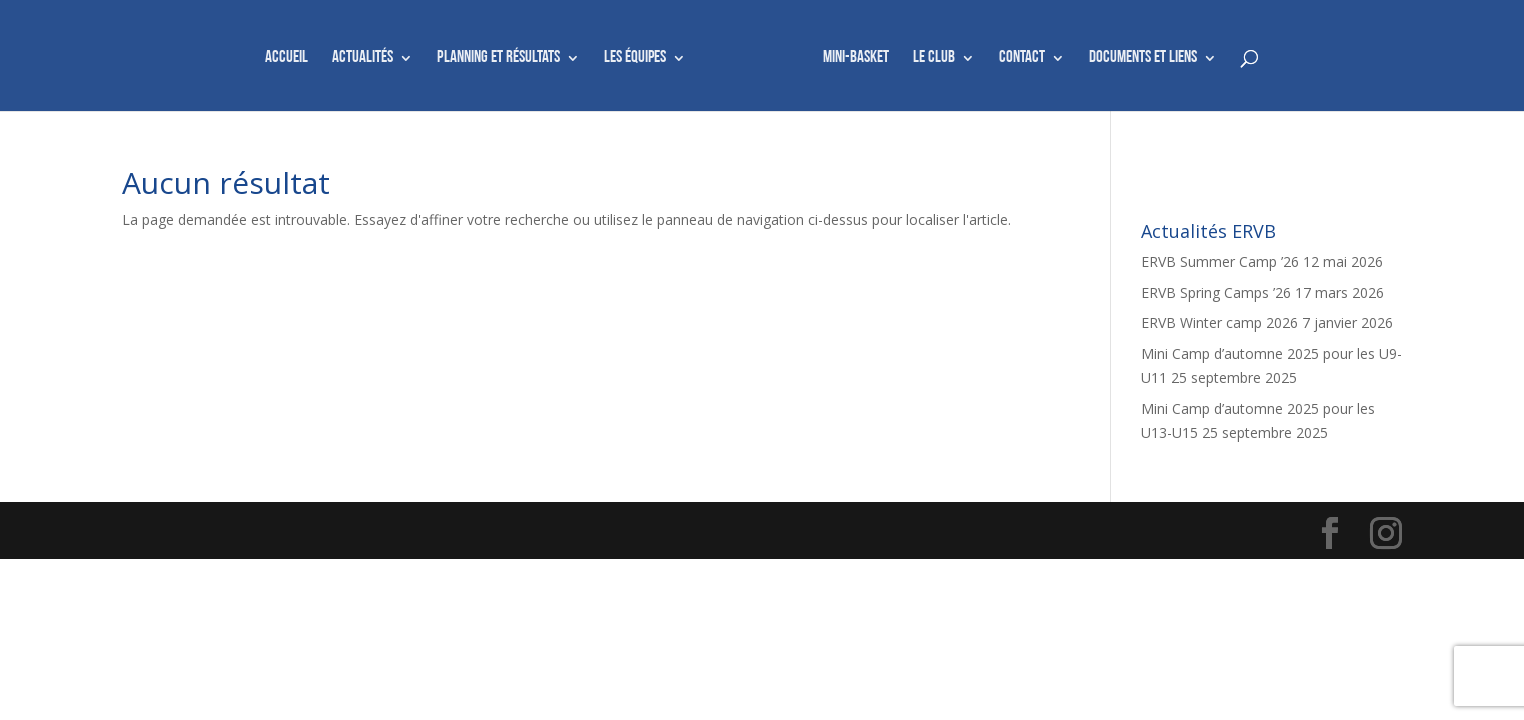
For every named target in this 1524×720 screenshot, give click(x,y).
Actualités (362, 58)
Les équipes (635, 58)
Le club (934, 58)
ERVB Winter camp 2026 (1219, 322)
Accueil (286, 58)
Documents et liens (1143, 58)
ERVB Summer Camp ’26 (1220, 261)
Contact (1022, 58)
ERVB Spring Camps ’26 (1216, 292)
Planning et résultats (498, 58)
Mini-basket (856, 58)
